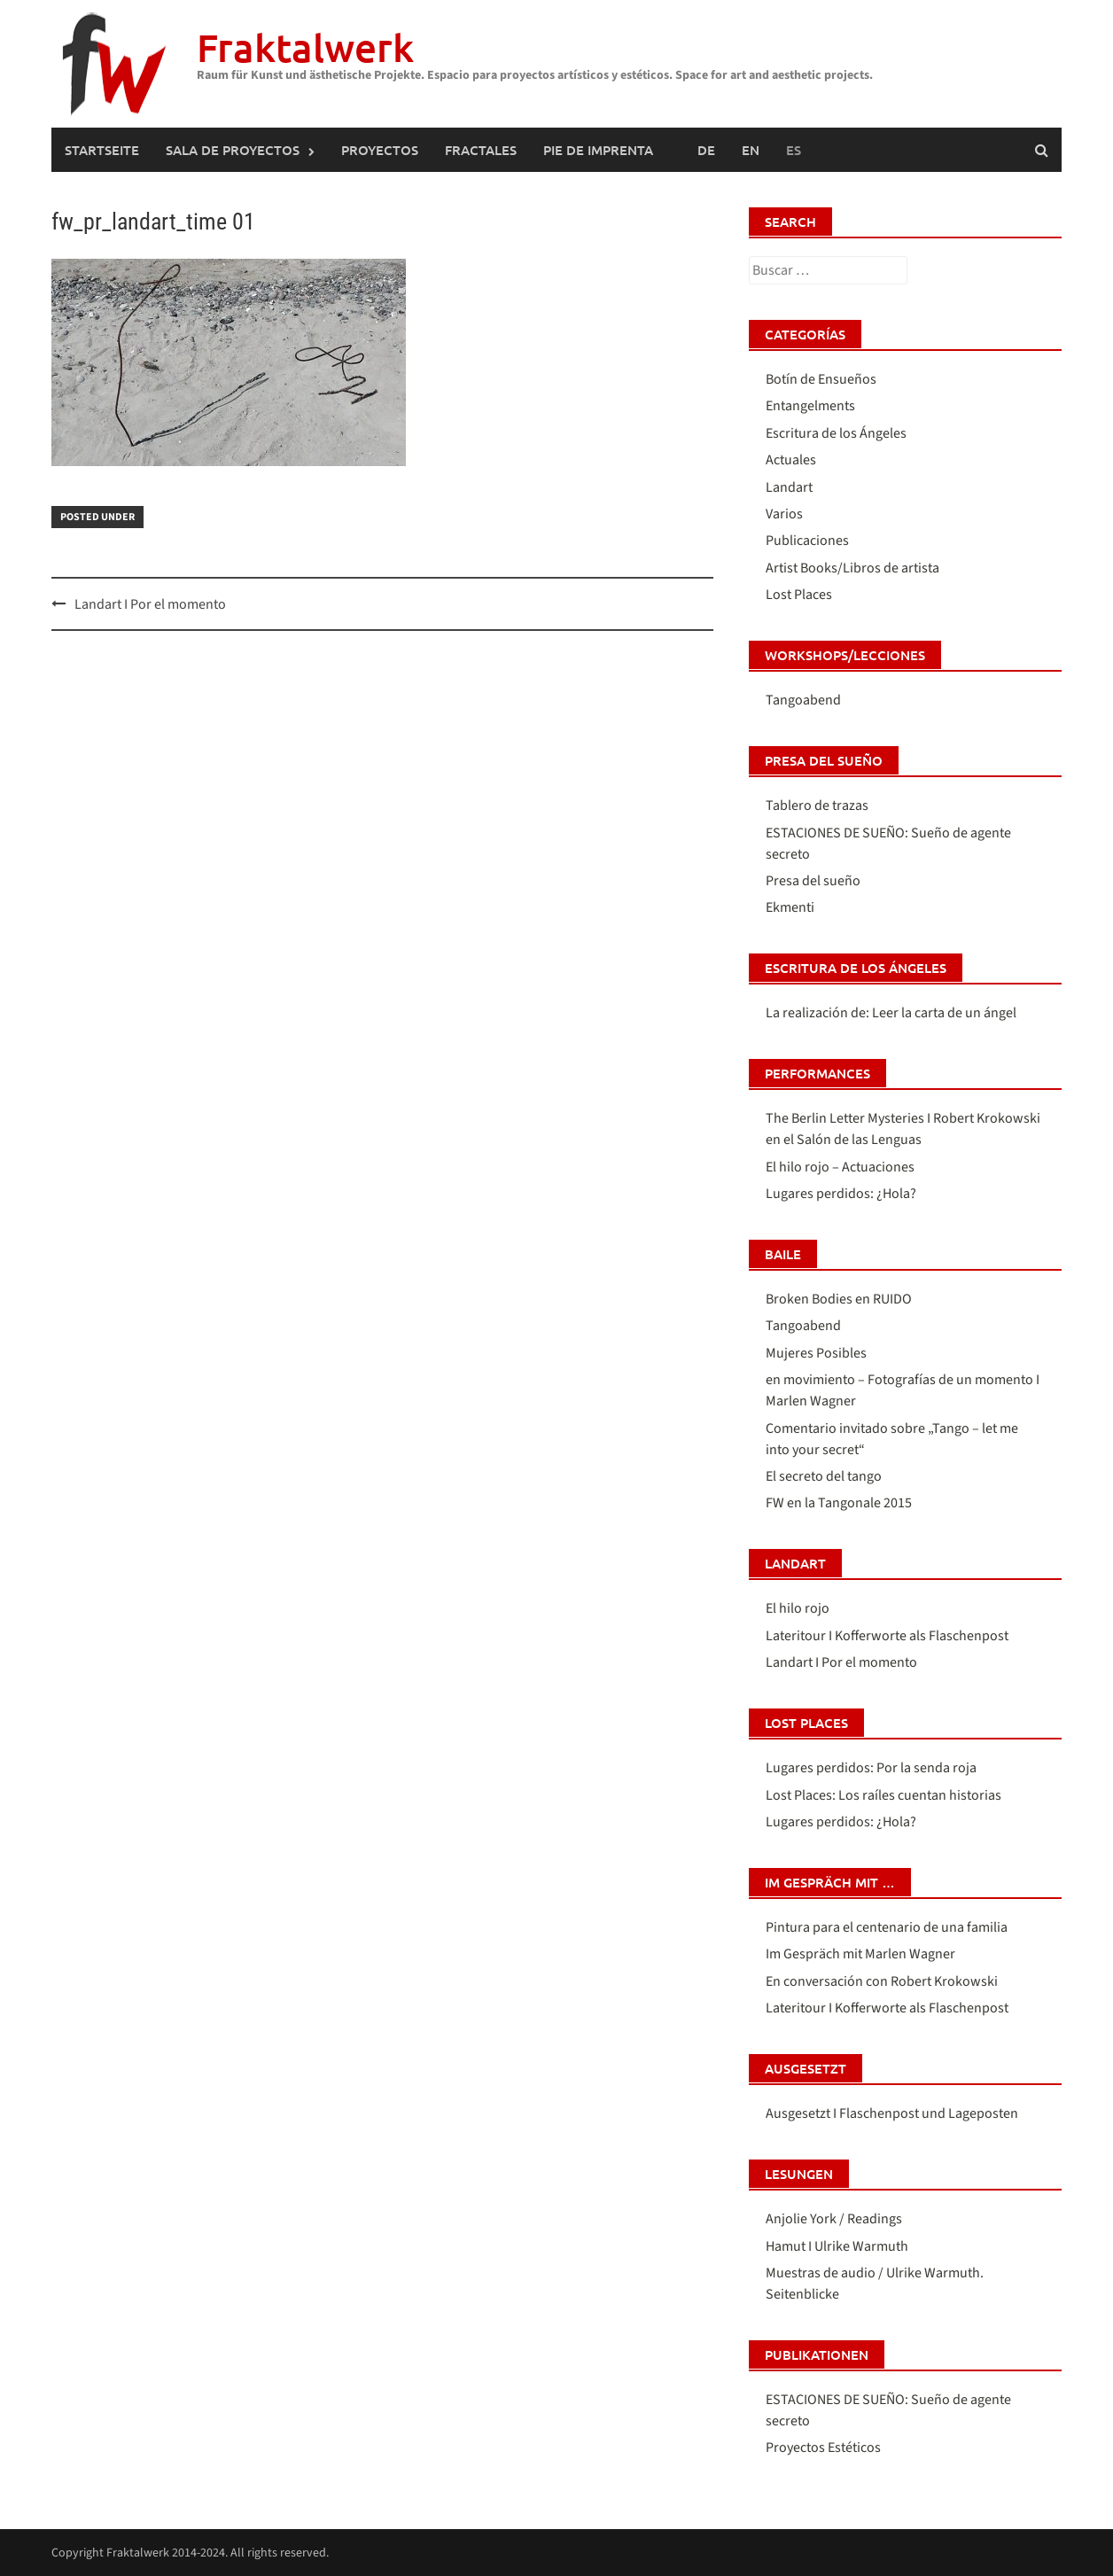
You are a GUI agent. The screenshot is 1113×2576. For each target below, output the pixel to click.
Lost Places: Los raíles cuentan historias (883, 1795)
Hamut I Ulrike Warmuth (837, 2246)
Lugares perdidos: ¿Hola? (841, 1193)
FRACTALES (481, 150)
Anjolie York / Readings (834, 2219)
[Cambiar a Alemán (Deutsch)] (706, 150)
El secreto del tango (824, 1476)
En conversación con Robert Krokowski (882, 1981)
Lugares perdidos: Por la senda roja (871, 1768)
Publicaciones (807, 540)
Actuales (791, 460)
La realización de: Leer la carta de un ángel (891, 1013)
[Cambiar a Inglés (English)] (750, 150)
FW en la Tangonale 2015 (839, 1503)
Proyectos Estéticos (823, 2447)
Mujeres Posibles (816, 1353)
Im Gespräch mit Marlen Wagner (860, 1954)
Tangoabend (803, 700)
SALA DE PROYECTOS (233, 150)
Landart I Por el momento (150, 604)
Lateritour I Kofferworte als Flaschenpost (887, 1636)
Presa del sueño (813, 881)
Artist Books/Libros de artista (852, 568)
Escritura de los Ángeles (836, 433)
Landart (789, 487)
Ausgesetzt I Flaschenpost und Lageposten (892, 2113)
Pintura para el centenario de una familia (887, 1927)
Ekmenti (790, 907)
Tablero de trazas (817, 805)
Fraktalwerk (305, 47)
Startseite (102, 150)
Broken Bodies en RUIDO (839, 1299)
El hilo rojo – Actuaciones (840, 1167)
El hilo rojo (797, 1608)
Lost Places (799, 594)
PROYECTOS (379, 150)
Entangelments (810, 406)
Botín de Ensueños (821, 379)
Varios (784, 514)
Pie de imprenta (598, 150)
